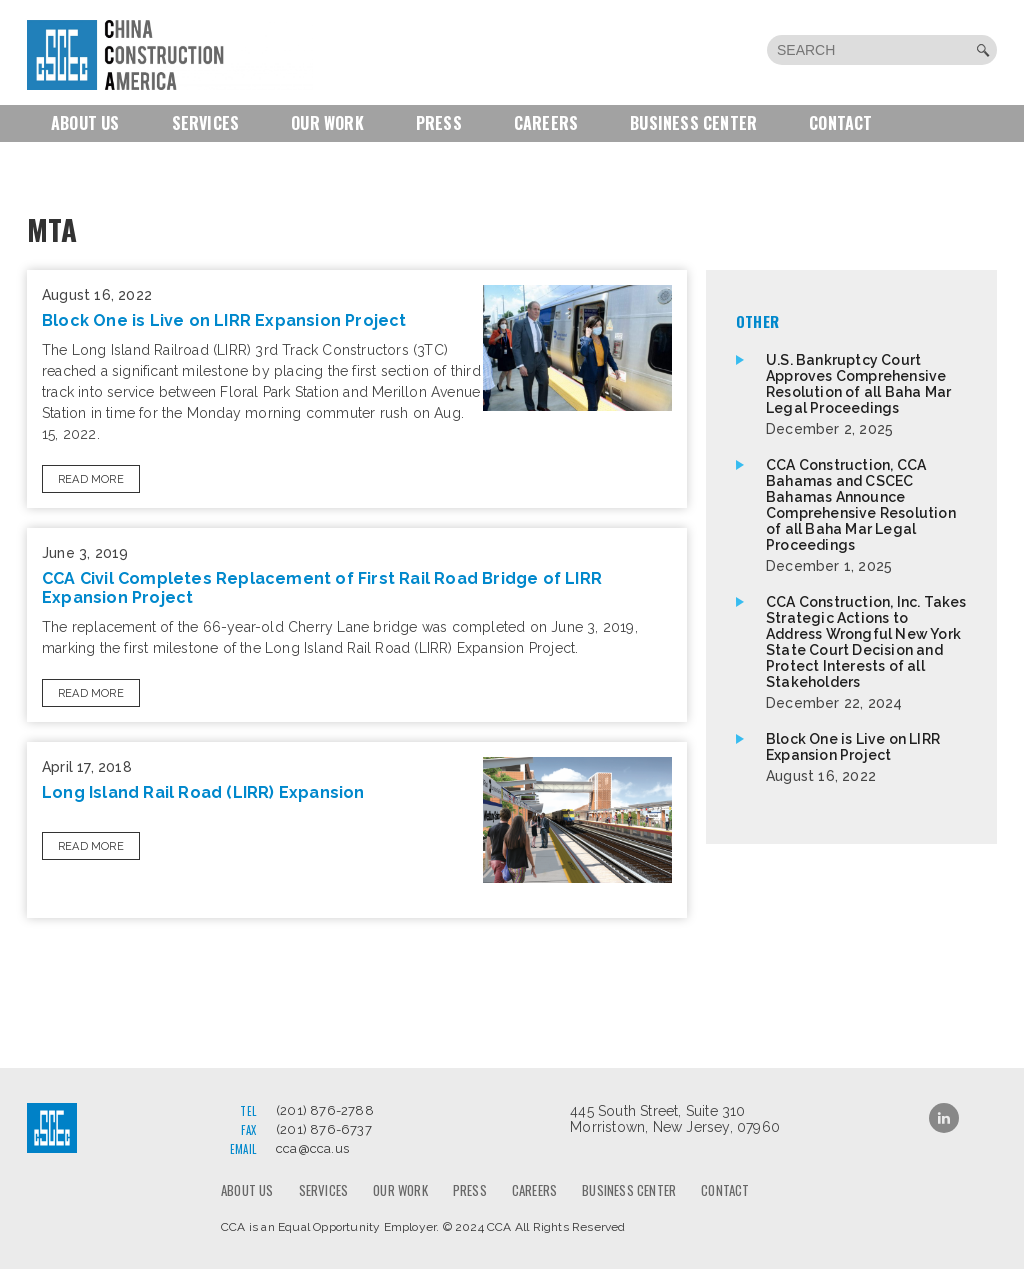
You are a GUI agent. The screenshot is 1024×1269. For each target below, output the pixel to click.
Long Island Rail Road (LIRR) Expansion (203, 792)
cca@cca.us (312, 1148)
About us (85, 123)
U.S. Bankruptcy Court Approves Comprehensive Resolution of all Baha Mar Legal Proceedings (866, 394)
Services (206, 123)
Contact (840, 123)
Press (439, 123)
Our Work (327, 123)
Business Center (693, 123)
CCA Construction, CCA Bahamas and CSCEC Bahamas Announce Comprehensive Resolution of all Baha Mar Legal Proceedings (866, 515)
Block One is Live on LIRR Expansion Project (224, 320)
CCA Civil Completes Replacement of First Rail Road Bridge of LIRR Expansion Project (322, 588)
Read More (91, 479)
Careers (546, 123)
